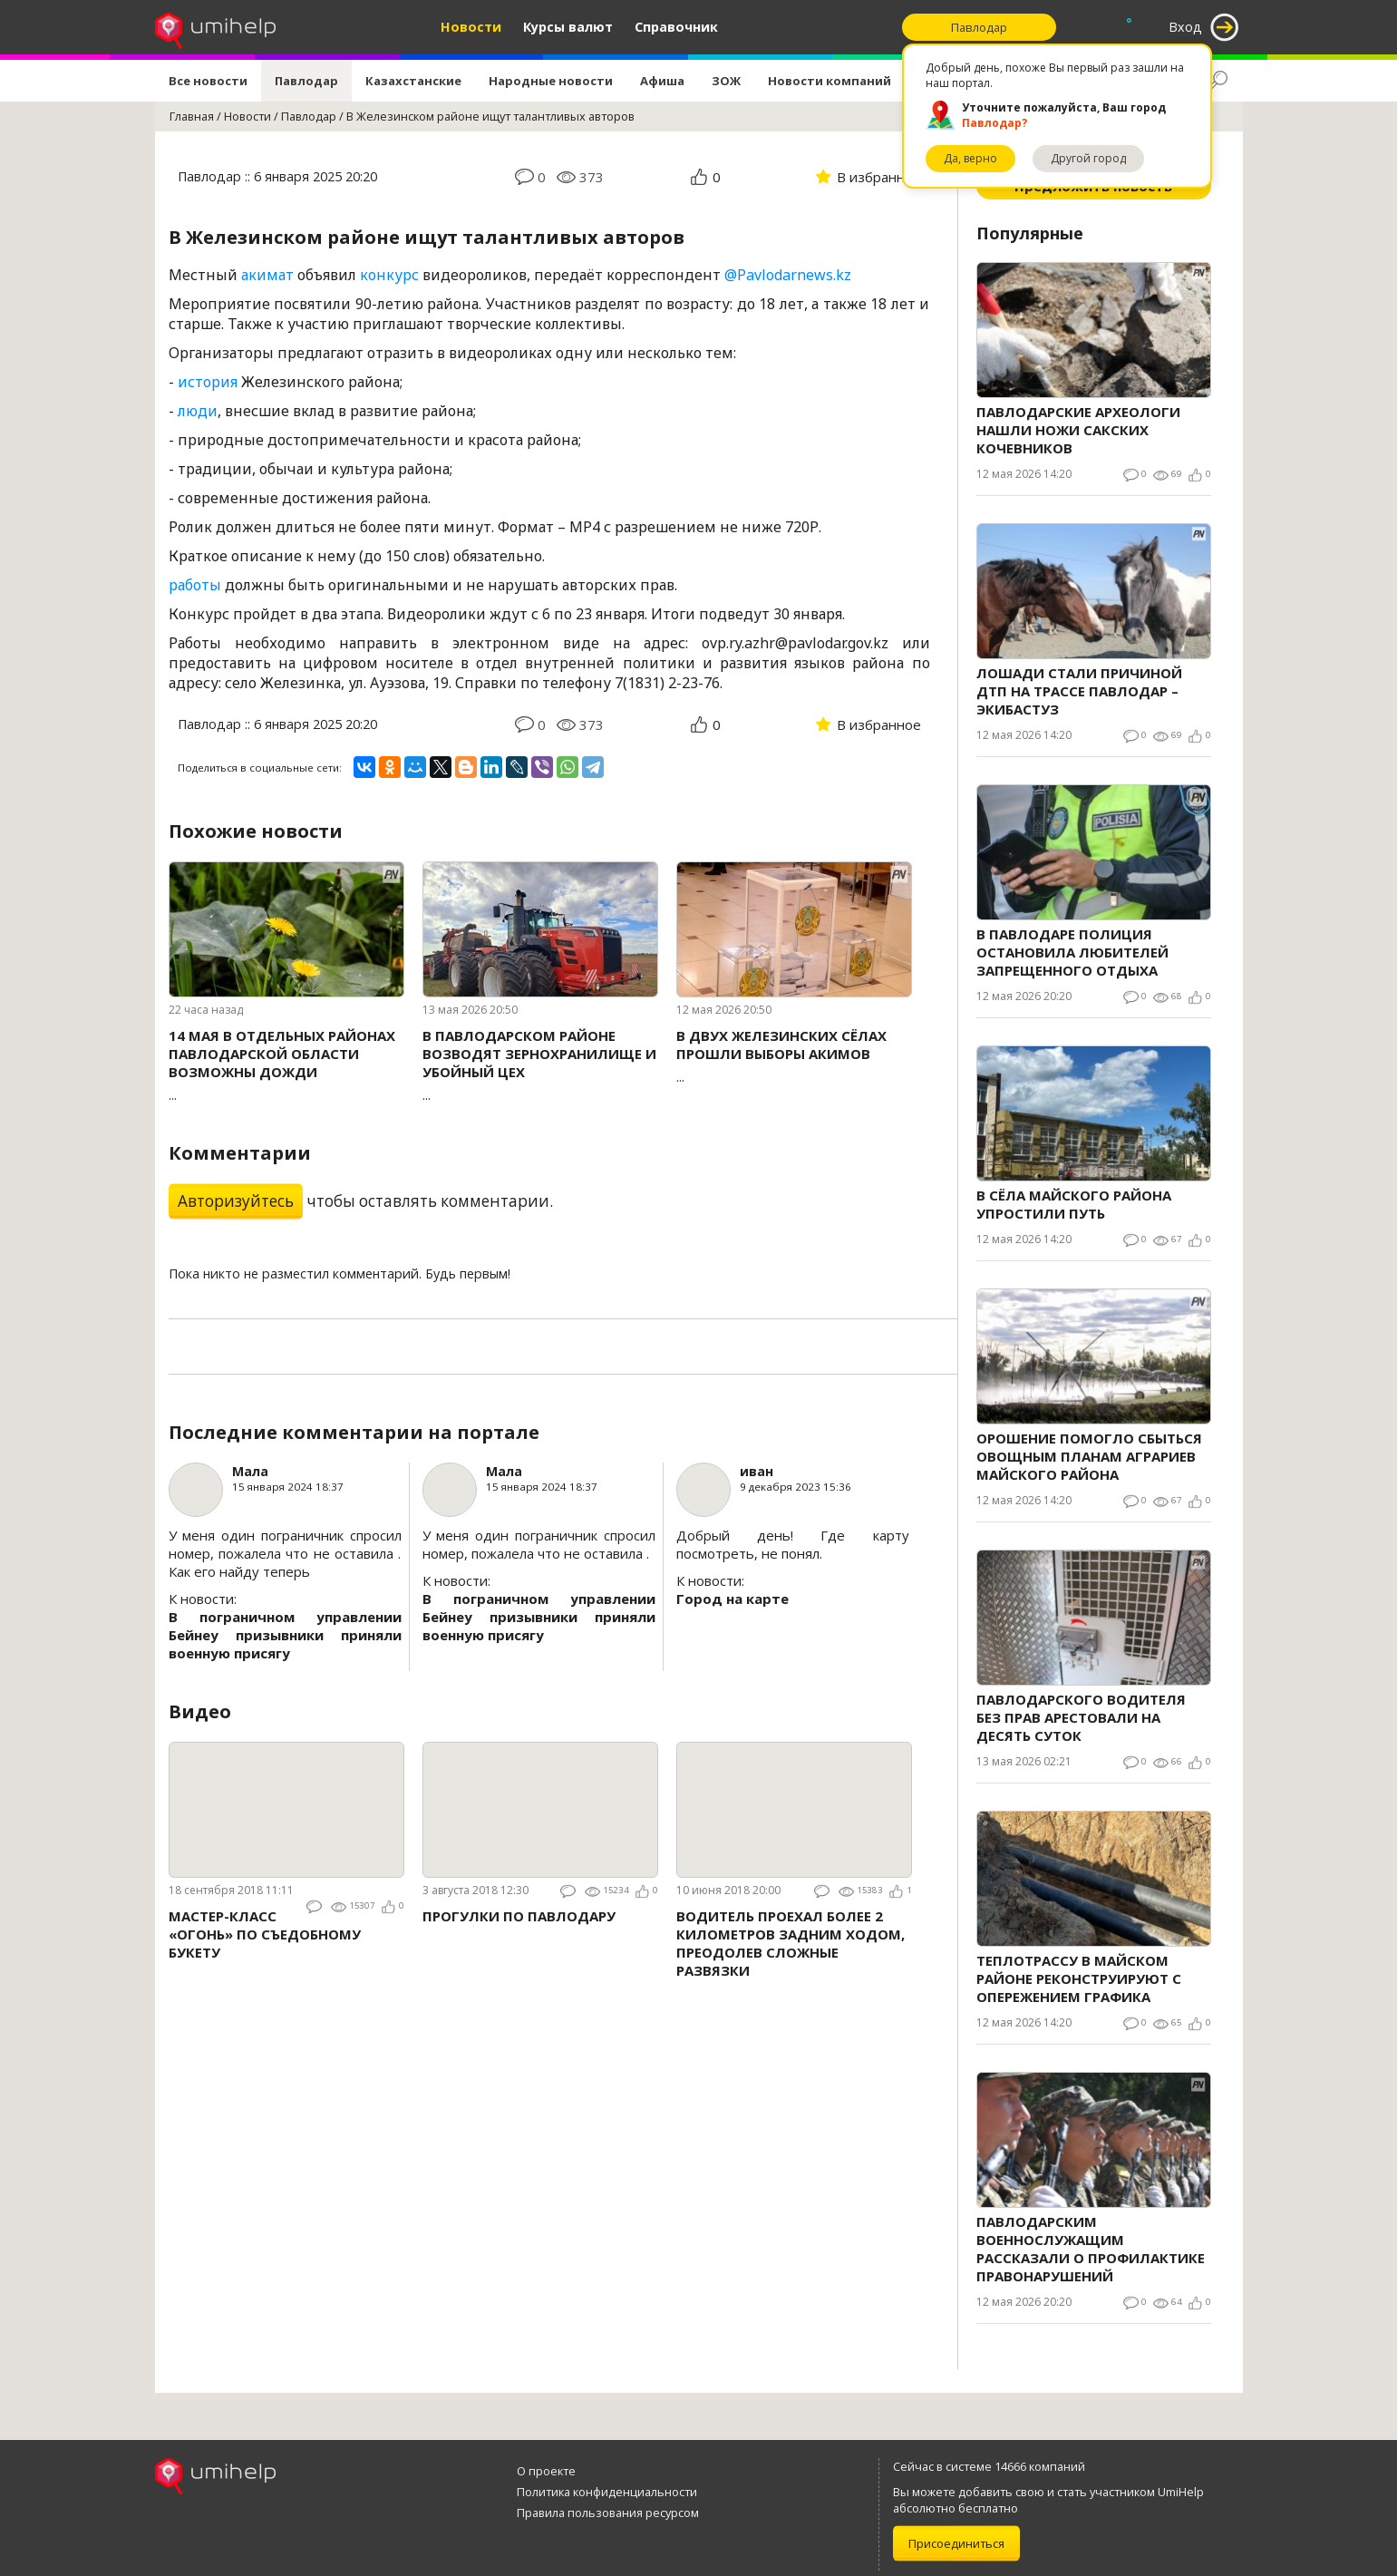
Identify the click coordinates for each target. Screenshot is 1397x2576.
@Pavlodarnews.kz (787, 275)
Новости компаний (829, 81)
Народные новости (551, 81)
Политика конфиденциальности (607, 2492)
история (208, 382)
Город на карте (732, 1598)
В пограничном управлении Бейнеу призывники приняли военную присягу (285, 1635)
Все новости (208, 81)
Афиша (662, 81)
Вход (1185, 26)
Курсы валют (568, 26)
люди (198, 411)
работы (195, 585)
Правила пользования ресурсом (608, 2512)
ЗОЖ (726, 81)
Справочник (676, 26)
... (286, 1064)
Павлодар (306, 81)
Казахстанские (413, 81)
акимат (267, 275)
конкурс (389, 275)
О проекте (546, 2471)
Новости (471, 26)
